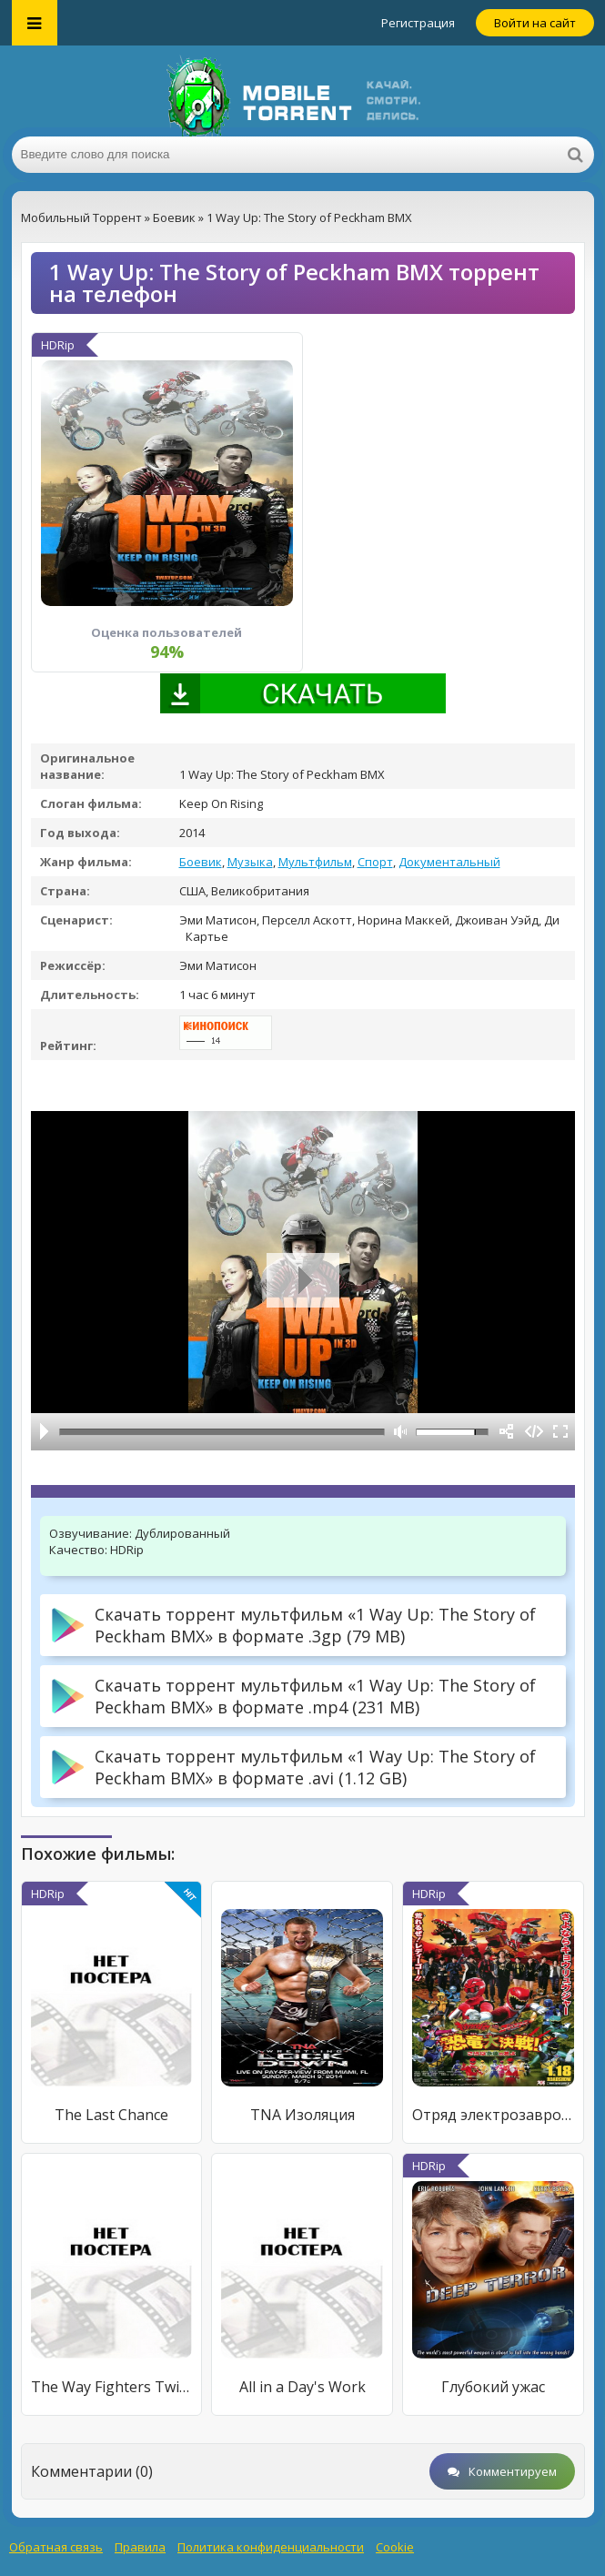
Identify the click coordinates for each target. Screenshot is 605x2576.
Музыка (250, 862)
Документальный (449, 862)
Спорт (375, 862)
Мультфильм (315, 862)
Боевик (200, 862)
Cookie (395, 2547)
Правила (140, 2547)
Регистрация (418, 23)
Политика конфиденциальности (270, 2547)
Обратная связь (56, 2547)
